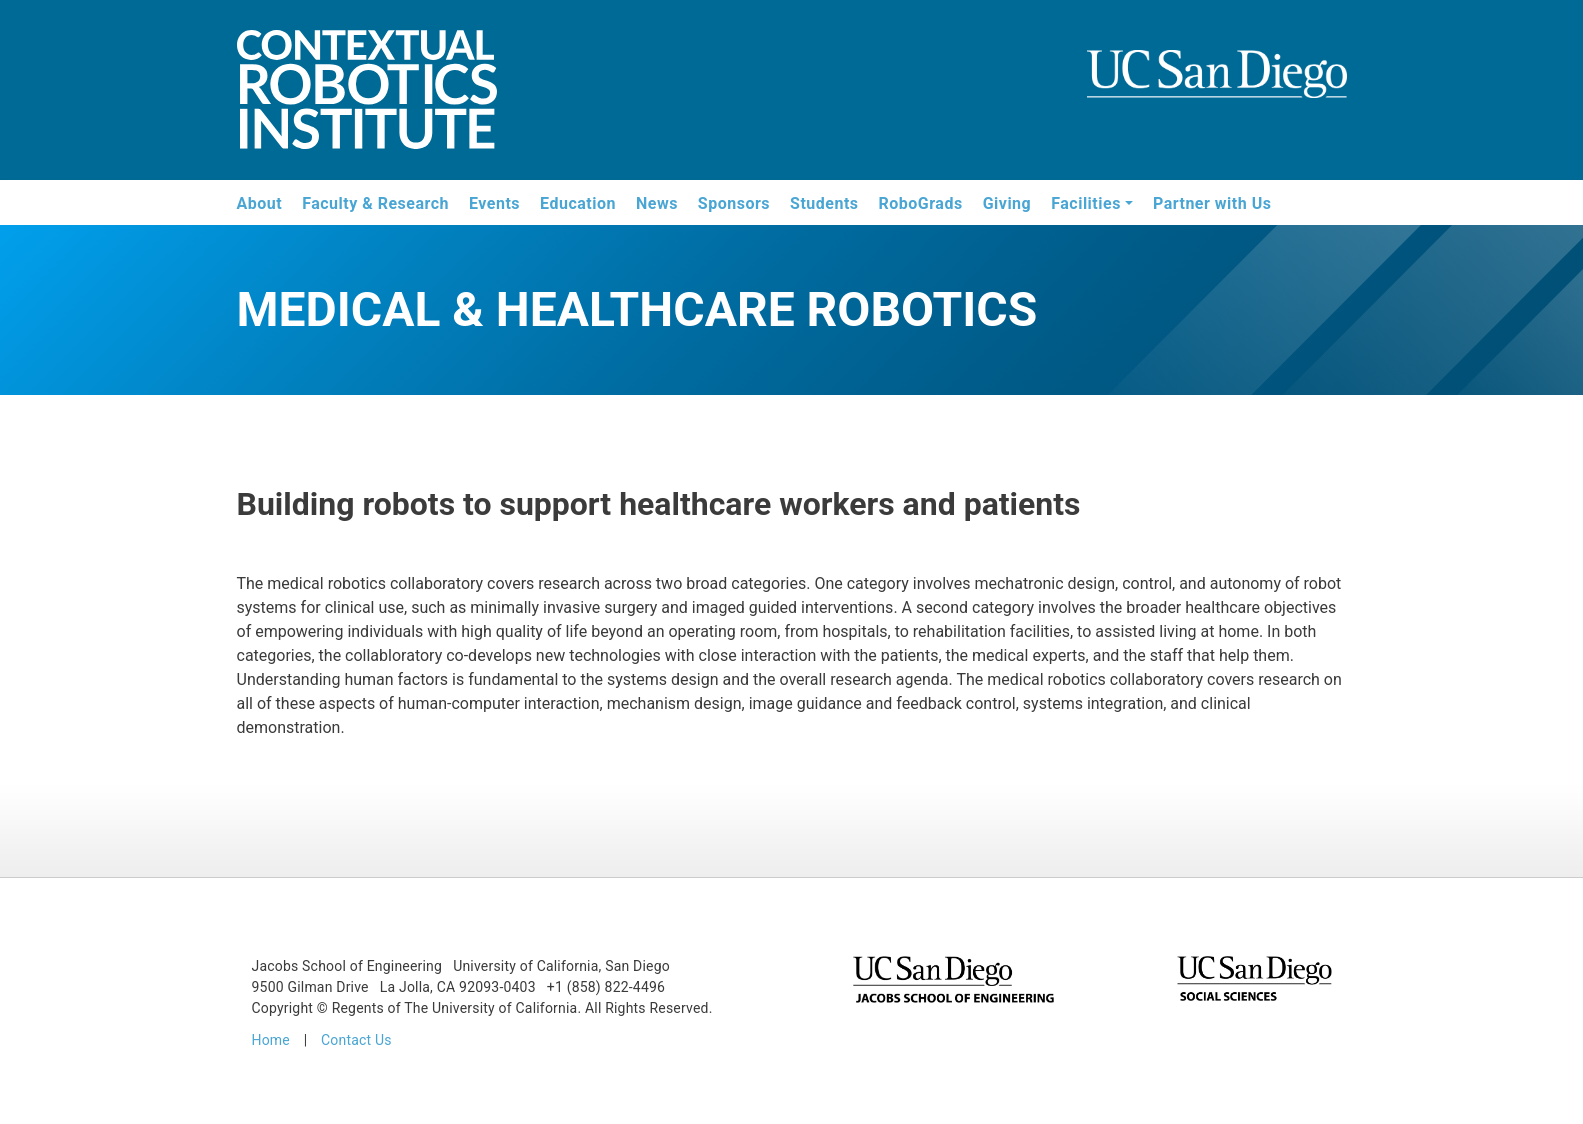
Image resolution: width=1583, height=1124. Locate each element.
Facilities (1086, 203)
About (260, 203)
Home (271, 1040)
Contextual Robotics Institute (367, 92)
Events (494, 203)
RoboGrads (921, 203)
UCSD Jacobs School (1217, 92)
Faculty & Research (375, 203)
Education (578, 203)
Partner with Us (1212, 203)
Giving (1007, 203)
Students (824, 203)
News (657, 203)
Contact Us (356, 1040)
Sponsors (734, 203)
